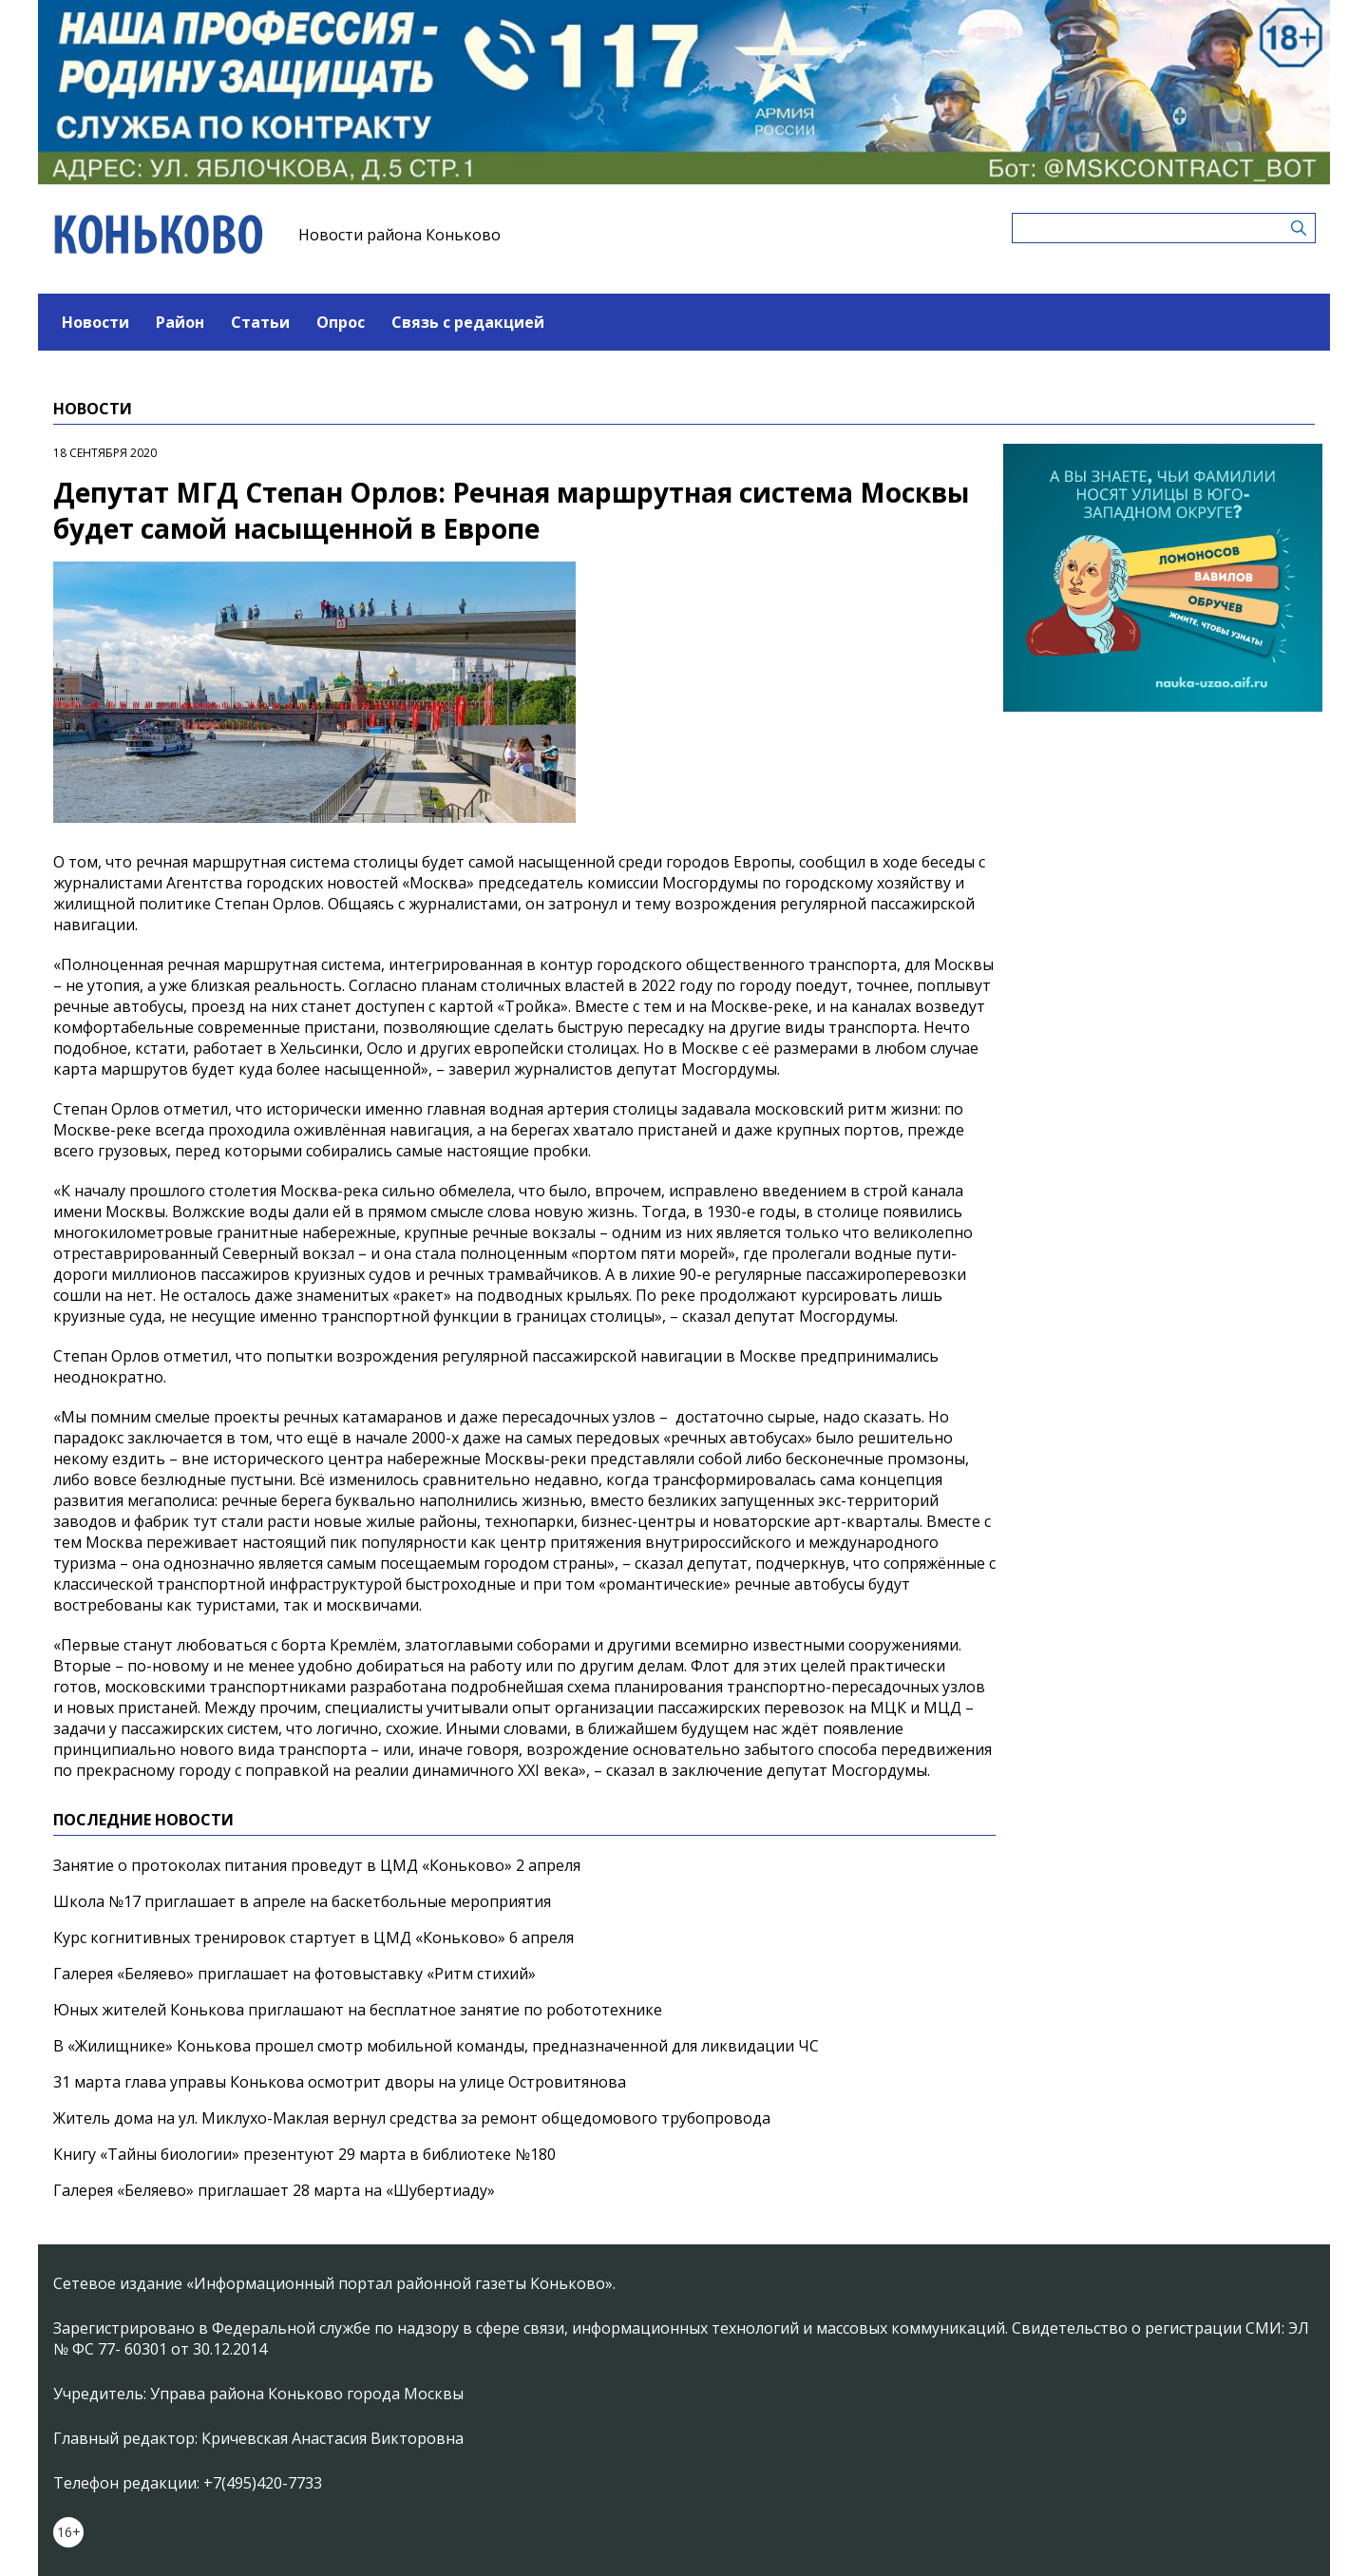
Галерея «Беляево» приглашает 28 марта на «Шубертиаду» (274, 2190)
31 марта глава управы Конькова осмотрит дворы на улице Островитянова (339, 2081)
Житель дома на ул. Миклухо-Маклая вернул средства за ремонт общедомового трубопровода (411, 2118)
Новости (95, 322)
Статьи (260, 322)
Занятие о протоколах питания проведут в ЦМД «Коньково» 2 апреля (316, 1865)
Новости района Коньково (399, 234)
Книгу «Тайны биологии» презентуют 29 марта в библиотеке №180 (304, 2154)
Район (180, 322)
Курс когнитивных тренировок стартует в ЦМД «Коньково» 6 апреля (313, 1937)
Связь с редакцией (467, 322)
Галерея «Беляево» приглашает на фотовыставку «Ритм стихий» (294, 1973)
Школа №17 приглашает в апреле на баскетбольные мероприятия (302, 1901)
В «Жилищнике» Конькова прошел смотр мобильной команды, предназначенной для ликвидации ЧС (436, 2045)
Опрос (340, 322)
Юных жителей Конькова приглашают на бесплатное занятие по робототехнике (357, 2009)
